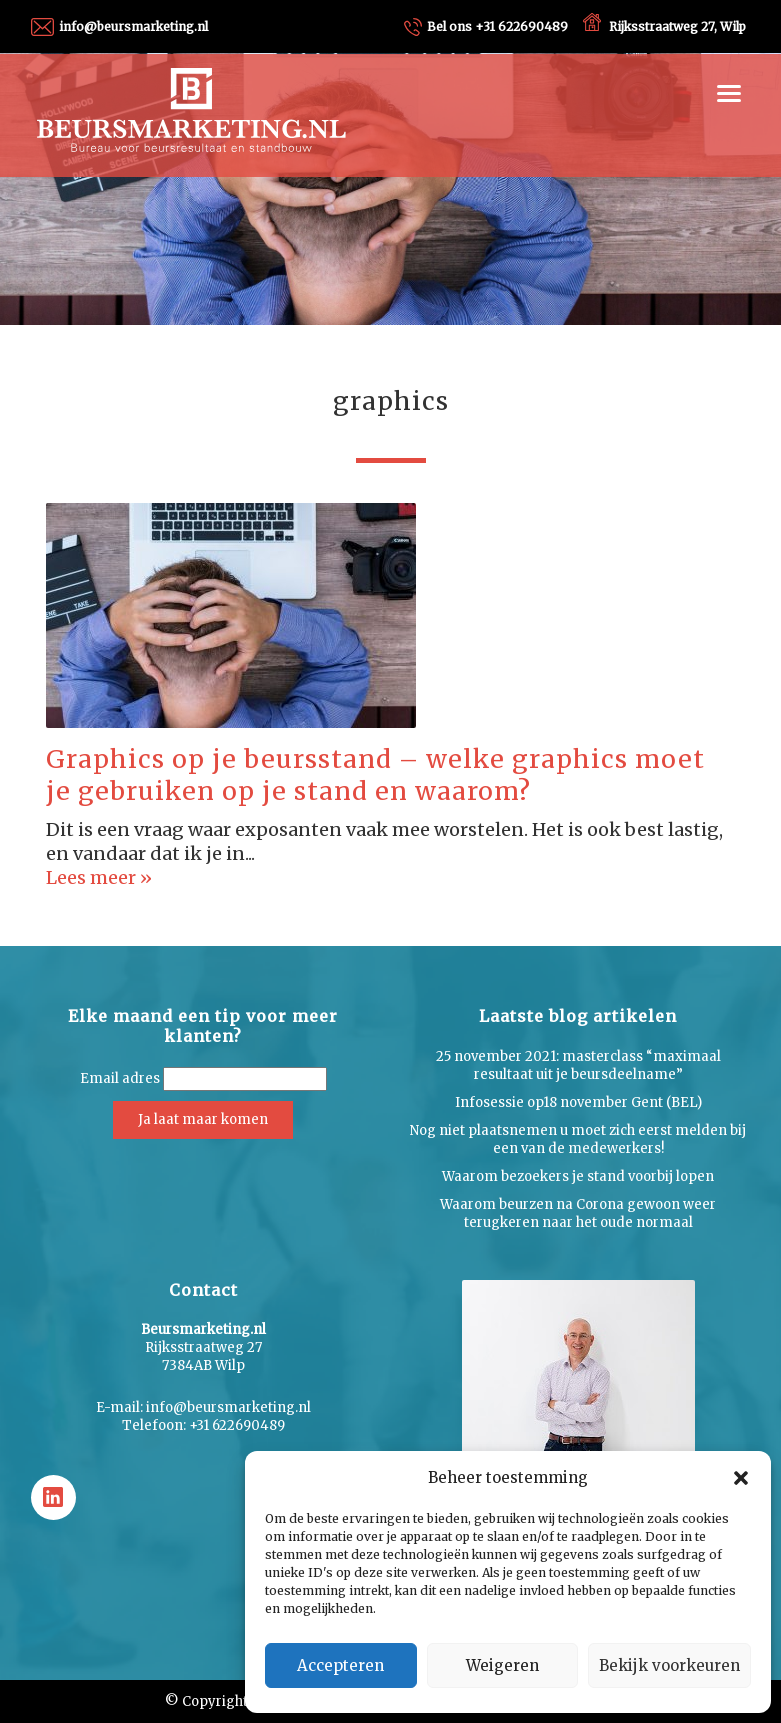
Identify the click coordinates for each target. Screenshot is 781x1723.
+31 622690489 (497, 26)
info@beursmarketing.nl (133, 26)
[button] (741, 1478)
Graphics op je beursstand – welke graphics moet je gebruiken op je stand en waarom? (375, 775)
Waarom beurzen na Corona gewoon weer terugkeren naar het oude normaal (578, 1213)
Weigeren (502, 1665)
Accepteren (340, 1665)
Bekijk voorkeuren (669, 1665)
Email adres (120, 1078)
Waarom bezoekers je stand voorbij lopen (578, 1176)
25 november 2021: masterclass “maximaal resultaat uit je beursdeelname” (578, 1065)
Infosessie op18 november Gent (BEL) (578, 1102)
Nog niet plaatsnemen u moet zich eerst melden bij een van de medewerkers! (578, 1139)
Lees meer (93, 877)
